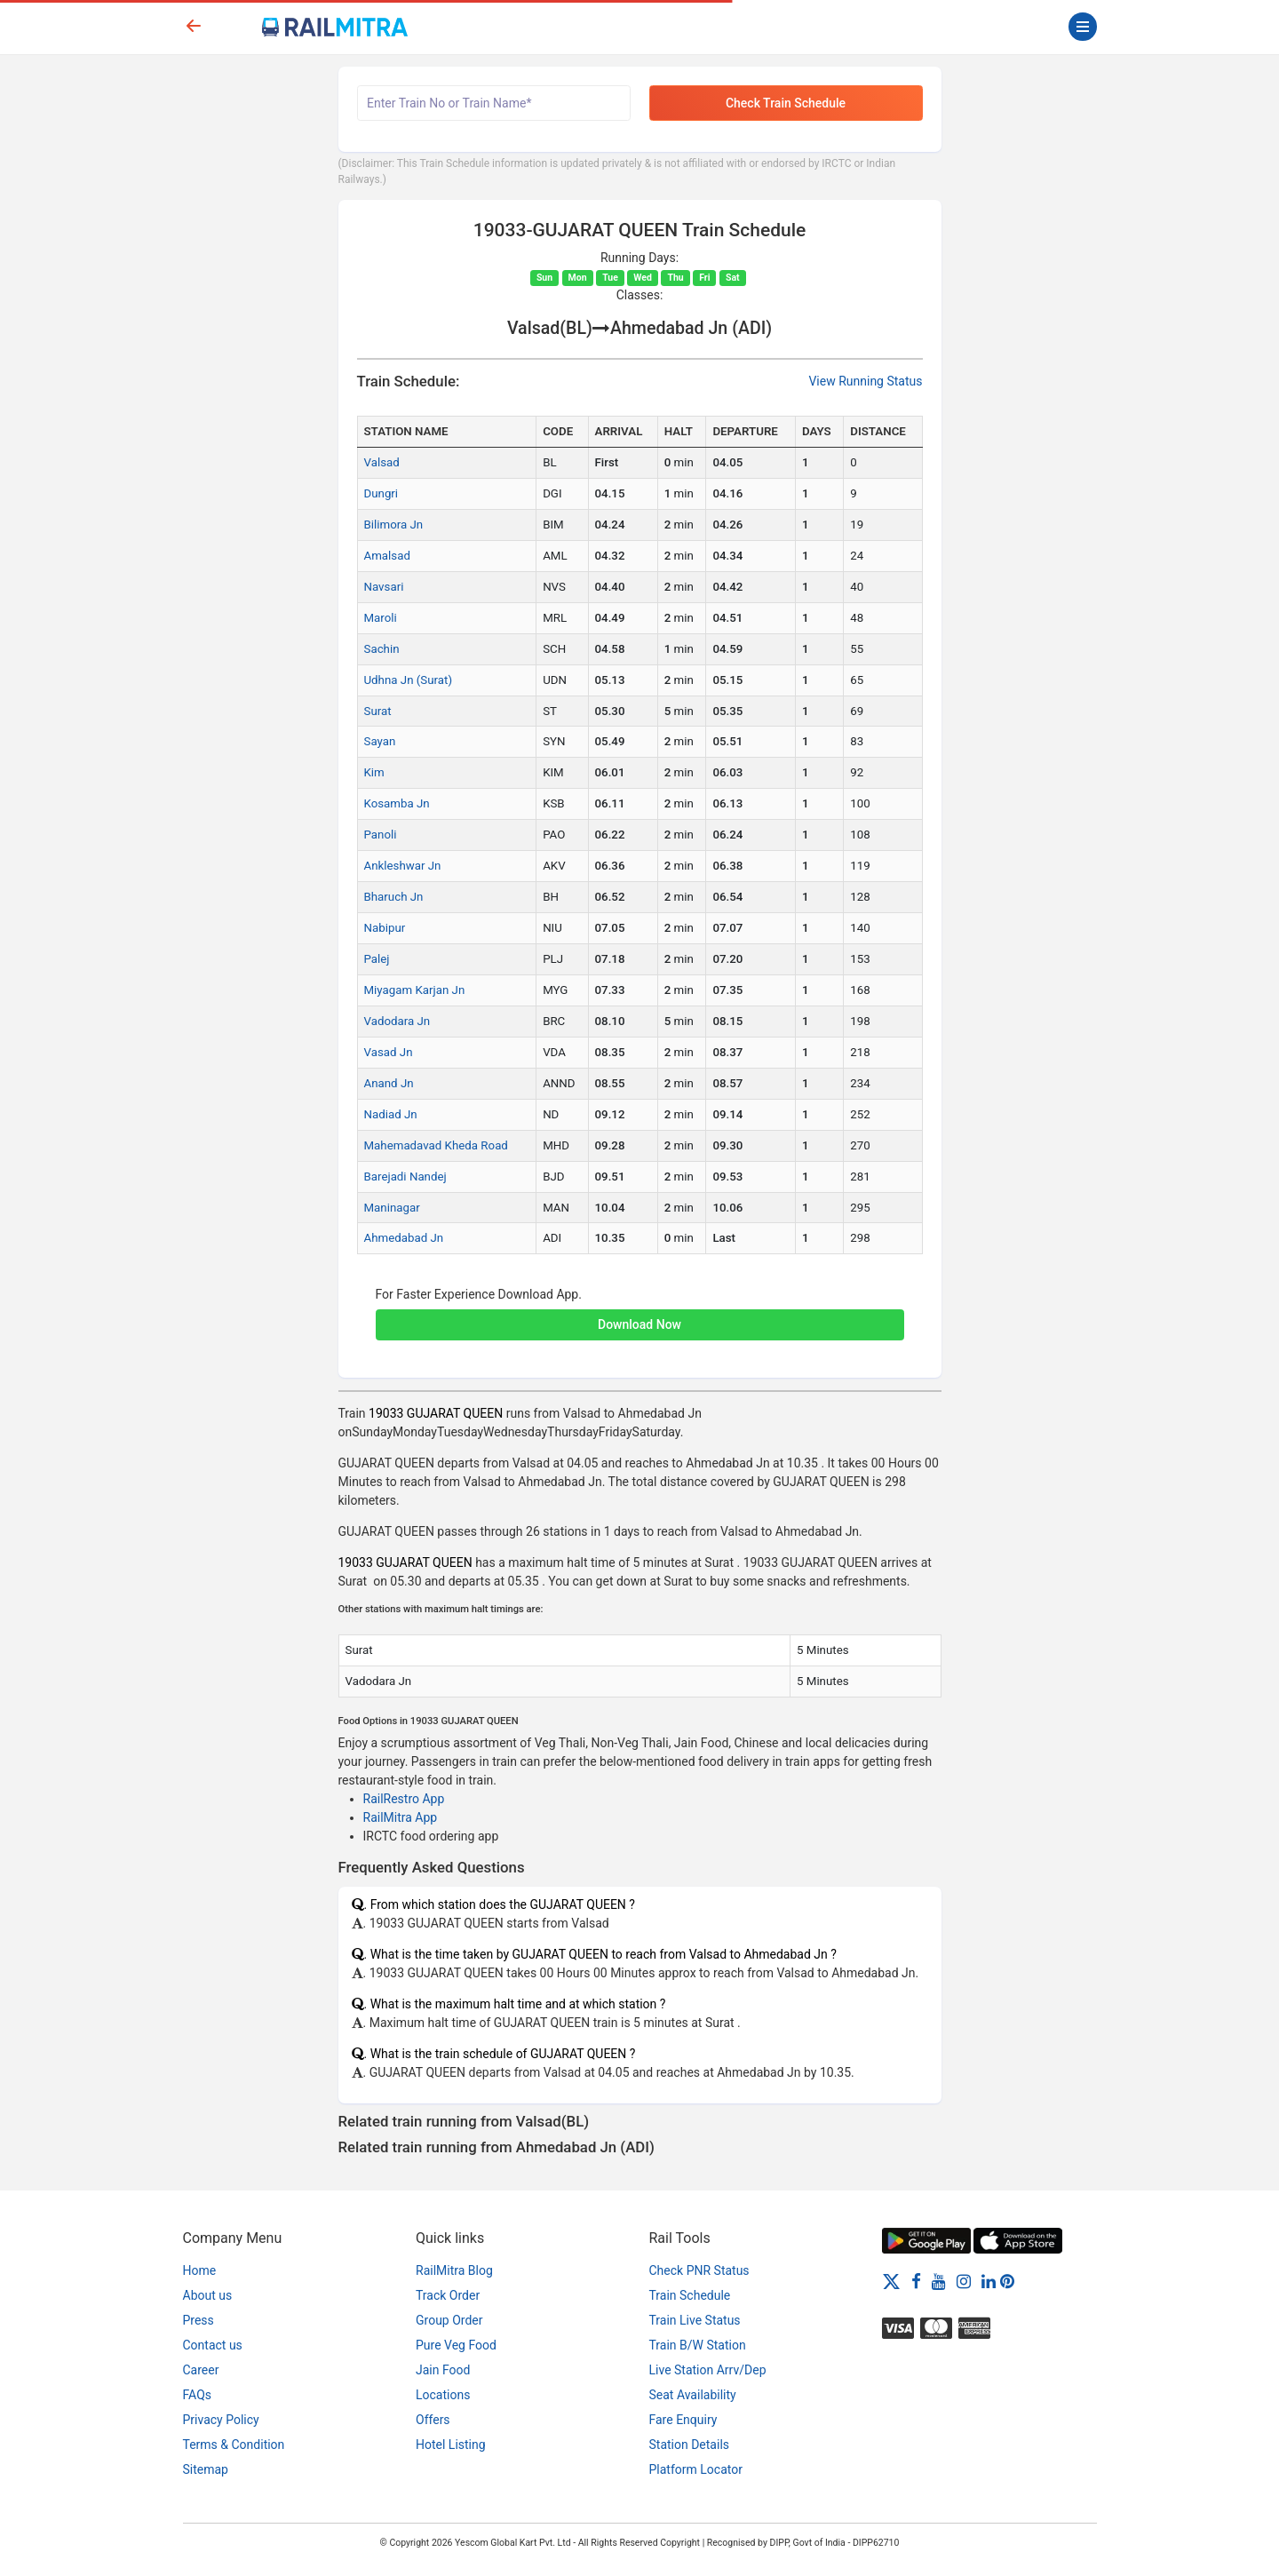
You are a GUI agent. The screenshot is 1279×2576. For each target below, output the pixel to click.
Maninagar (392, 1207)
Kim (374, 772)
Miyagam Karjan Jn (414, 990)
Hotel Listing (451, 2444)
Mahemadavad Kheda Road (436, 1145)
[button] (640, 1315)
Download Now (639, 1324)
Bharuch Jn (394, 896)
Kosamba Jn (397, 803)
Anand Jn (389, 1083)
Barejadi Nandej (405, 1176)
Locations (443, 2395)
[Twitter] (891, 2281)
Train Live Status (695, 2320)
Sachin (382, 649)
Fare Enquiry (683, 2420)
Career (201, 2370)
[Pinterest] (1007, 2281)
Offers (433, 2420)
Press (198, 2320)
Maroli (380, 617)
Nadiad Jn (390, 1114)
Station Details (689, 2444)
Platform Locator (696, 2469)
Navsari (384, 586)
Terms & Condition (234, 2444)
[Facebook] (916, 2281)
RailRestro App (404, 1799)
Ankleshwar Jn (402, 865)
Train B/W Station (697, 2345)
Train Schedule (690, 2295)
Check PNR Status (699, 2270)
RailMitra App (400, 1817)
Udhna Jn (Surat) (408, 680)
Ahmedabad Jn (404, 1237)
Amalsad (387, 555)
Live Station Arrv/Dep (708, 2370)
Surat (378, 711)
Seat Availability (692, 2395)
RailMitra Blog (454, 2270)
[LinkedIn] (988, 2281)
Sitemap (205, 2469)
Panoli (380, 834)
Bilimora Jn (394, 524)
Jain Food (443, 2370)
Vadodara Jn (397, 1021)
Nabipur (385, 927)
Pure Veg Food (456, 2345)
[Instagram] (964, 2281)
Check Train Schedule (786, 103)
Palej (377, 959)
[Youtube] (939, 2281)
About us (208, 2295)
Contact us (212, 2345)
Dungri (381, 493)
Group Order (449, 2320)
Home (200, 2270)
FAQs (197, 2395)
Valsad (382, 462)
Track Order (448, 2295)
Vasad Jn (388, 1052)
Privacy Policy (221, 2420)
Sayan (380, 741)
